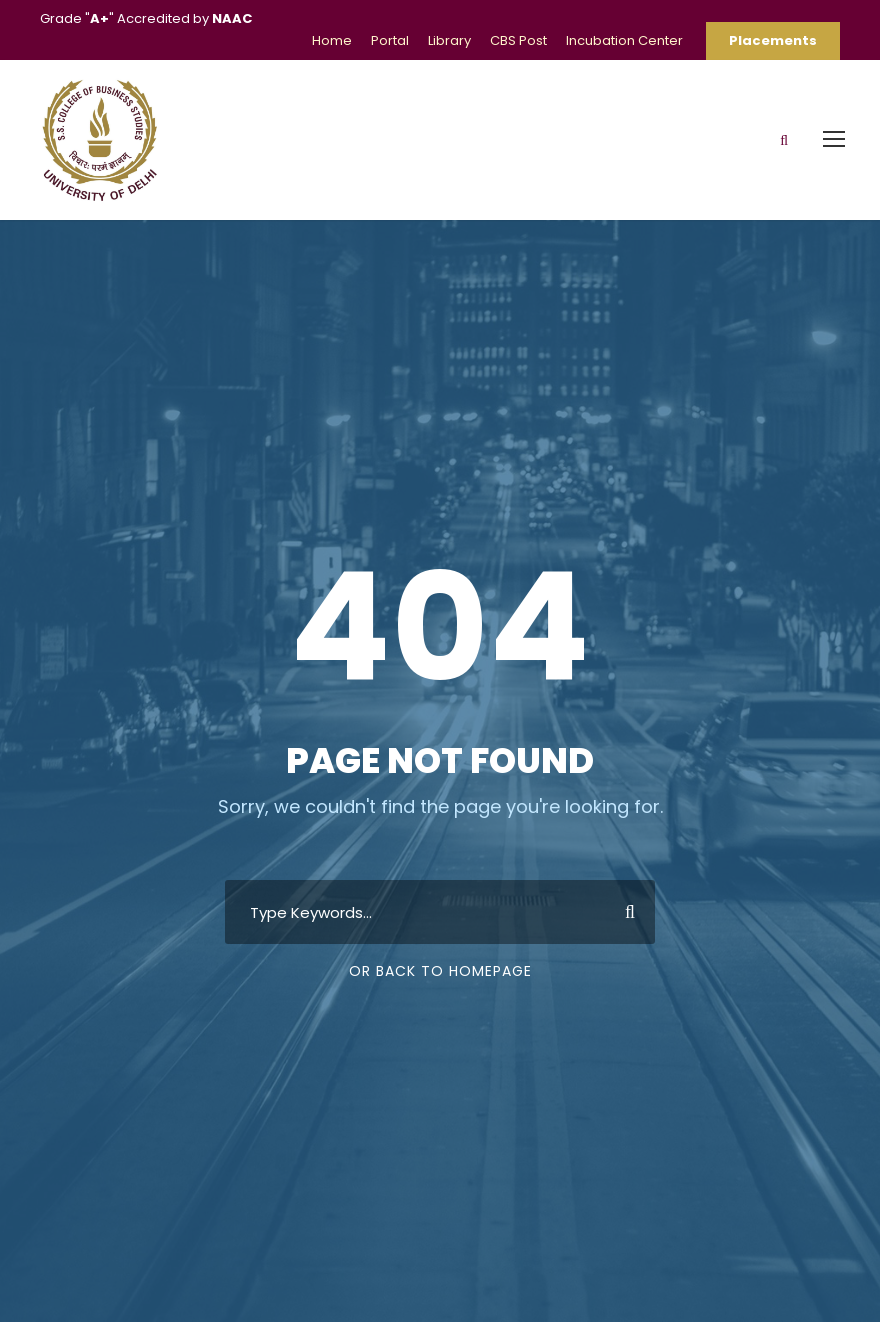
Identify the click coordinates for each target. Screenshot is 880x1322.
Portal (390, 40)
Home (332, 40)
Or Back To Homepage (440, 971)
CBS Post (518, 40)
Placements (773, 40)
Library (449, 40)
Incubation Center (624, 40)
